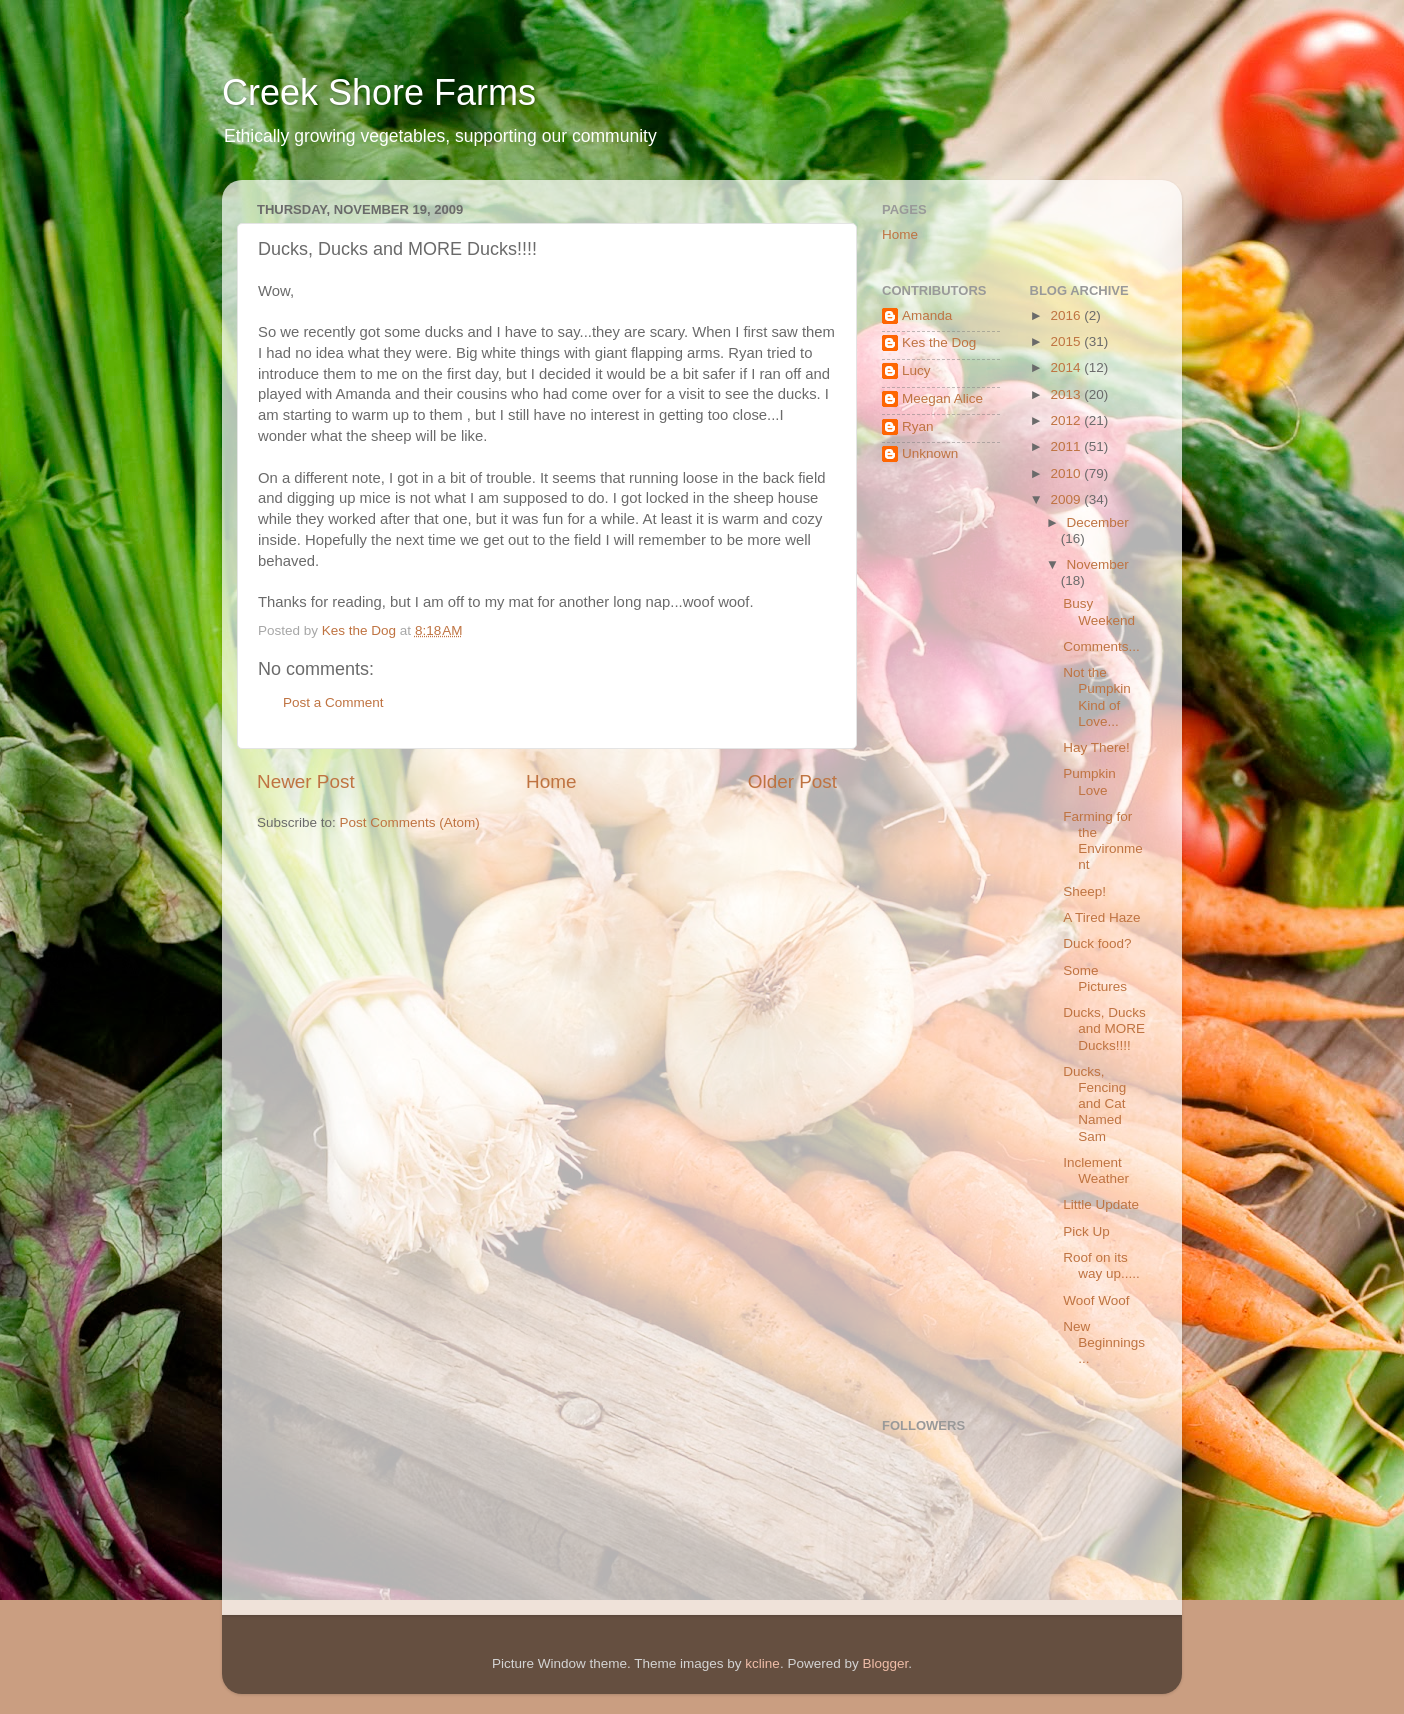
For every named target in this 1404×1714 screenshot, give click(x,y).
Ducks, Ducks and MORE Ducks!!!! (1104, 1028)
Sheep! (1084, 891)
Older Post (792, 781)
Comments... (1101, 646)
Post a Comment (333, 702)
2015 (1067, 341)
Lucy (916, 370)
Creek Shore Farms (379, 92)
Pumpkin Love (1089, 781)
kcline (762, 1663)
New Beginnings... (1104, 1342)
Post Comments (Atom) (410, 822)
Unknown (930, 453)
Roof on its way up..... (1101, 1265)
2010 (1067, 473)
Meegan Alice (942, 398)
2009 (1067, 499)
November (1098, 564)
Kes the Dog (939, 342)
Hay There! (1096, 747)
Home (551, 781)
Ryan (918, 426)
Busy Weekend (1099, 611)
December (1098, 522)
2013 (1067, 394)
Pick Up (1086, 1231)
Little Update (1101, 1204)
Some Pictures (1095, 978)
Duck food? (1097, 943)
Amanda (927, 315)
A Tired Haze (1101, 917)
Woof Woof (1096, 1300)
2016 (1067, 315)
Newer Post (306, 781)
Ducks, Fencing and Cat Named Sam (1094, 1104)
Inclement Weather (1096, 1170)
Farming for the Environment (1103, 841)
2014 (1067, 367)
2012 (1067, 420)
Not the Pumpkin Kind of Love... (1097, 697)
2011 (1067, 446)
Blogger (885, 1663)
